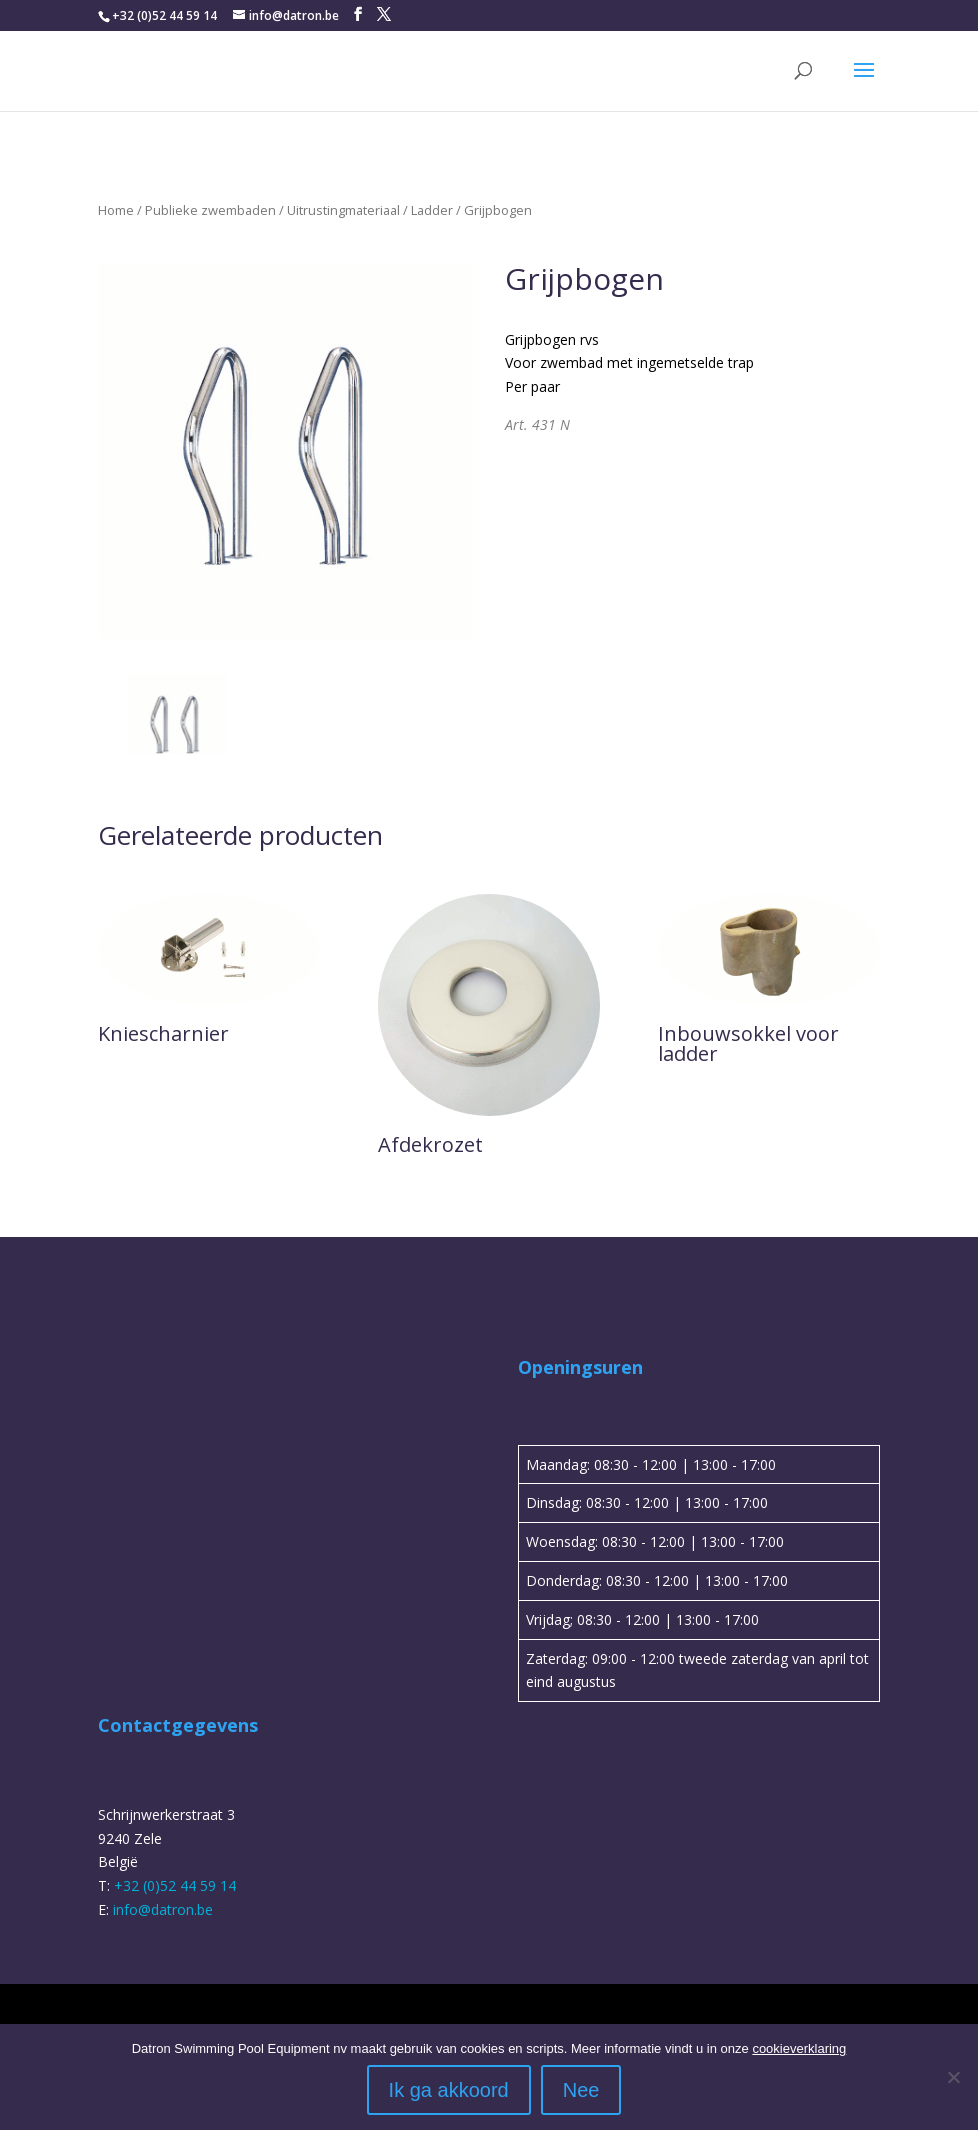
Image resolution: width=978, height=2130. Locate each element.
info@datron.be (163, 1909)
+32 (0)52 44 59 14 (164, 15)
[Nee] (953, 2077)
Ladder (432, 210)
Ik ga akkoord (449, 2090)
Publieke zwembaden (210, 210)
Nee (581, 2090)
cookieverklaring (799, 2048)
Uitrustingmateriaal (343, 210)
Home (116, 210)
